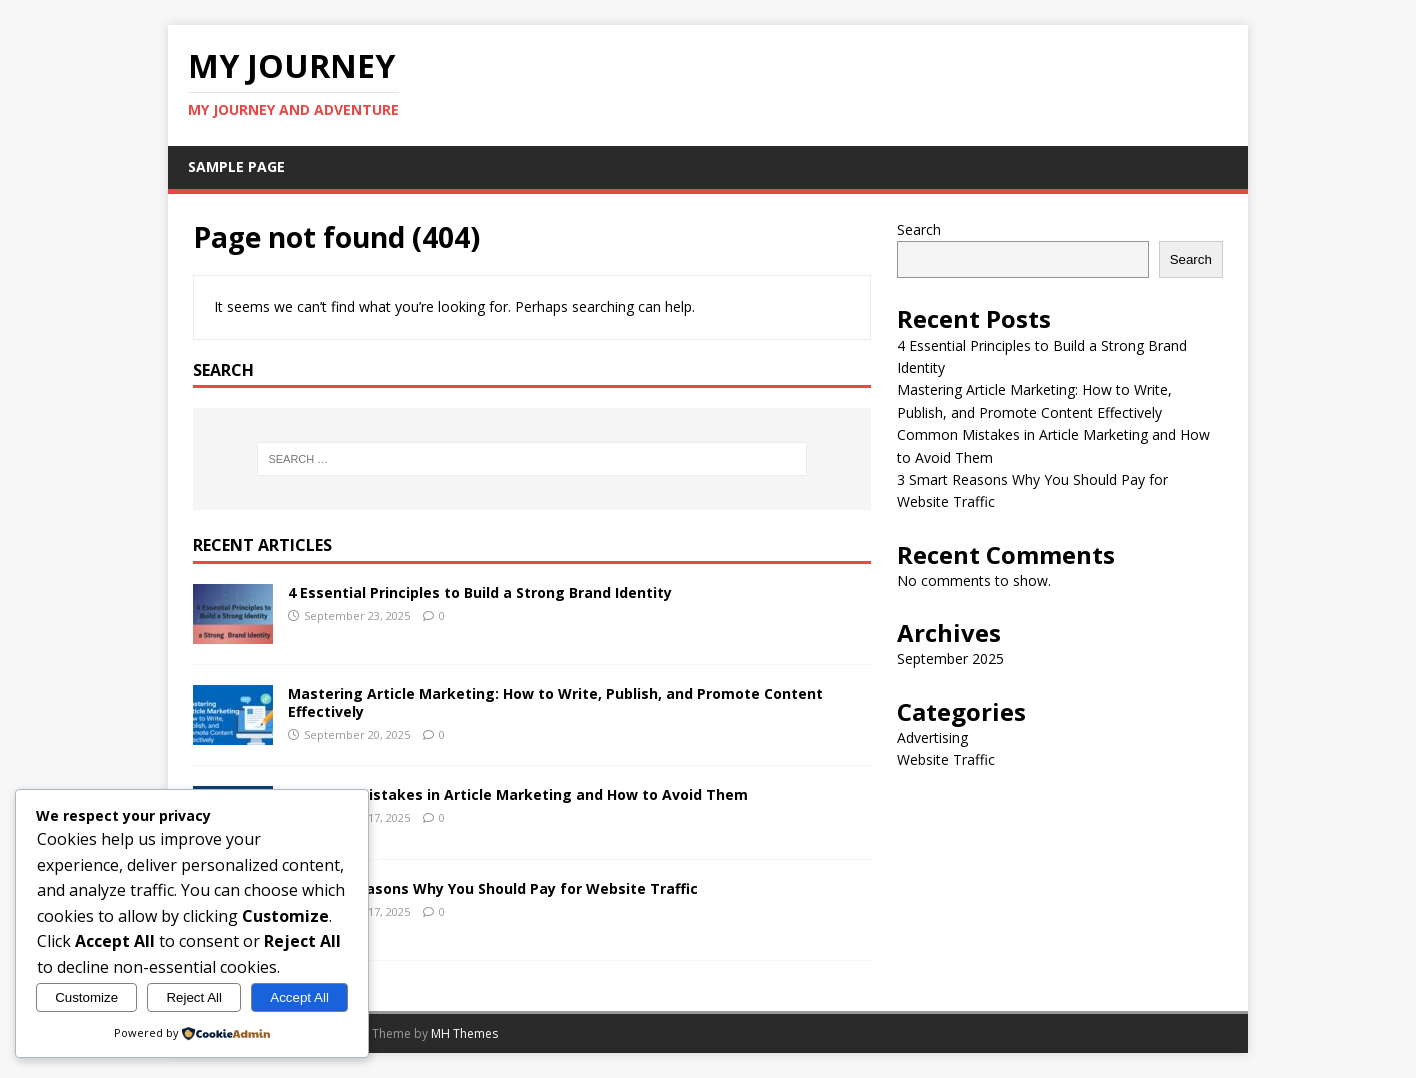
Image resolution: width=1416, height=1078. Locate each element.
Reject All (194, 997)
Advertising (932, 737)
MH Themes (464, 1033)
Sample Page (236, 166)
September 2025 (950, 658)
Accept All (299, 997)
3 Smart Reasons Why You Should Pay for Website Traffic (493, 888)
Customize (86, 997)
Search (919, 229)
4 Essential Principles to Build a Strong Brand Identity (480, 592)
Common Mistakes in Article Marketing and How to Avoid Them (518, 794)
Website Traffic (946, 759)
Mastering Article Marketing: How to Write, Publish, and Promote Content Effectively (555, 702)
